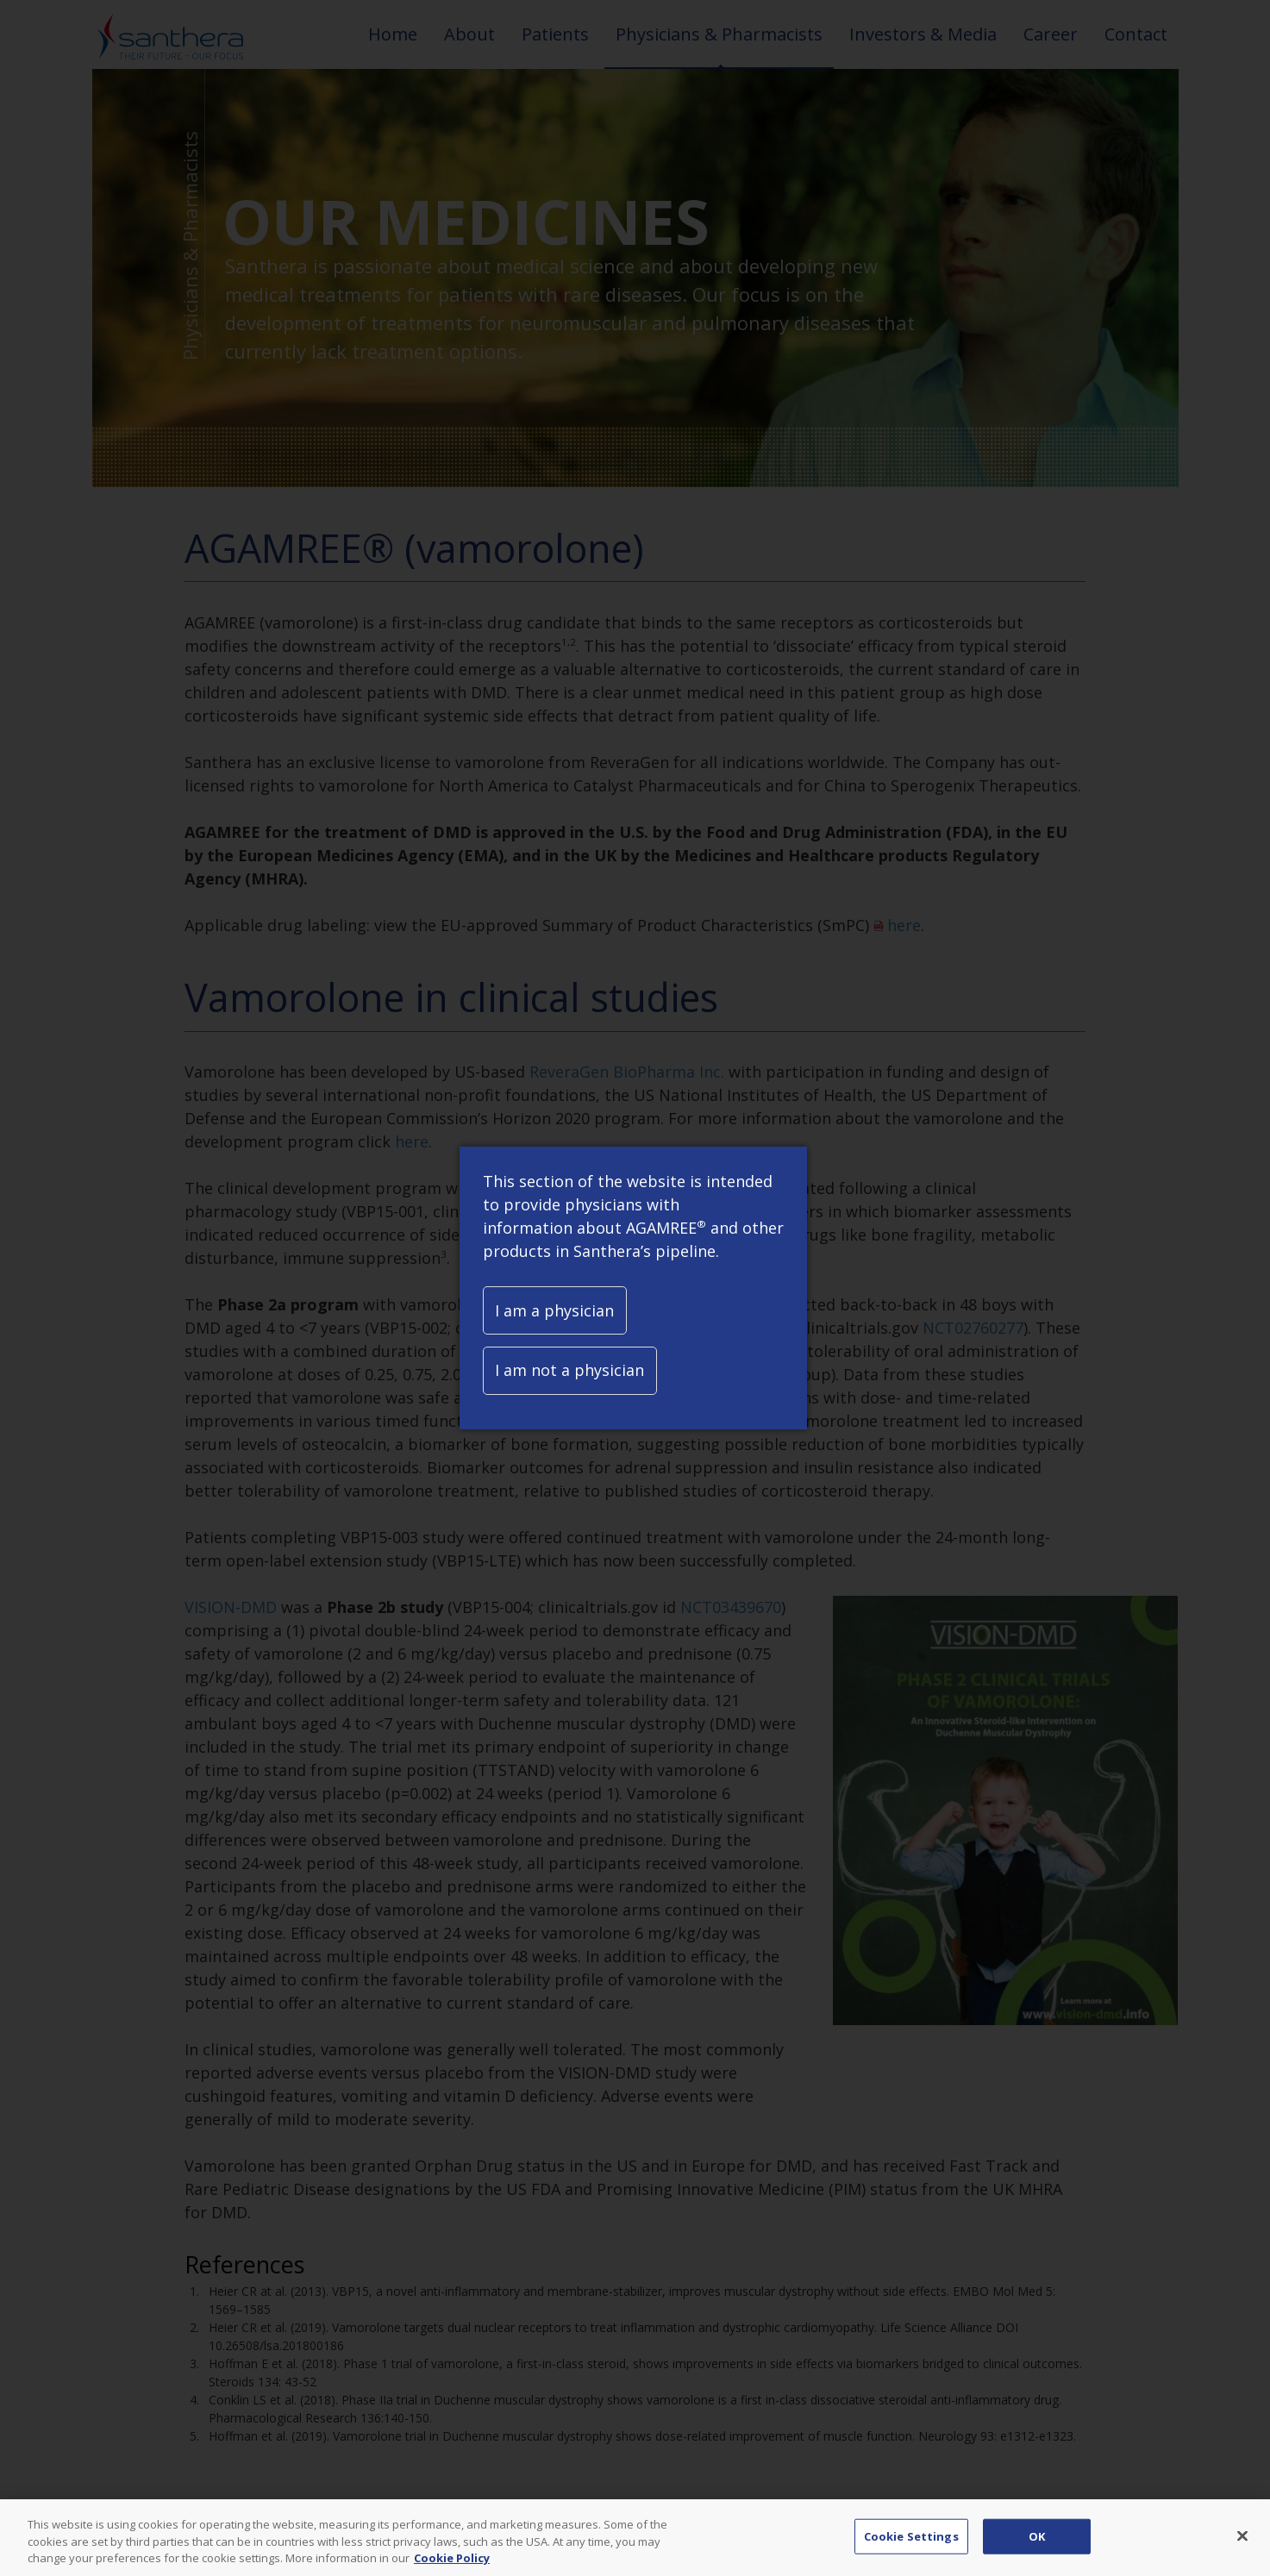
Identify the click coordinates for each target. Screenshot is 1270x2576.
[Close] (1242, 2547)
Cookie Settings (911, 2546)
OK (1037, 2546)
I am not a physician (569, 1370)
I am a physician (554, 1310)
